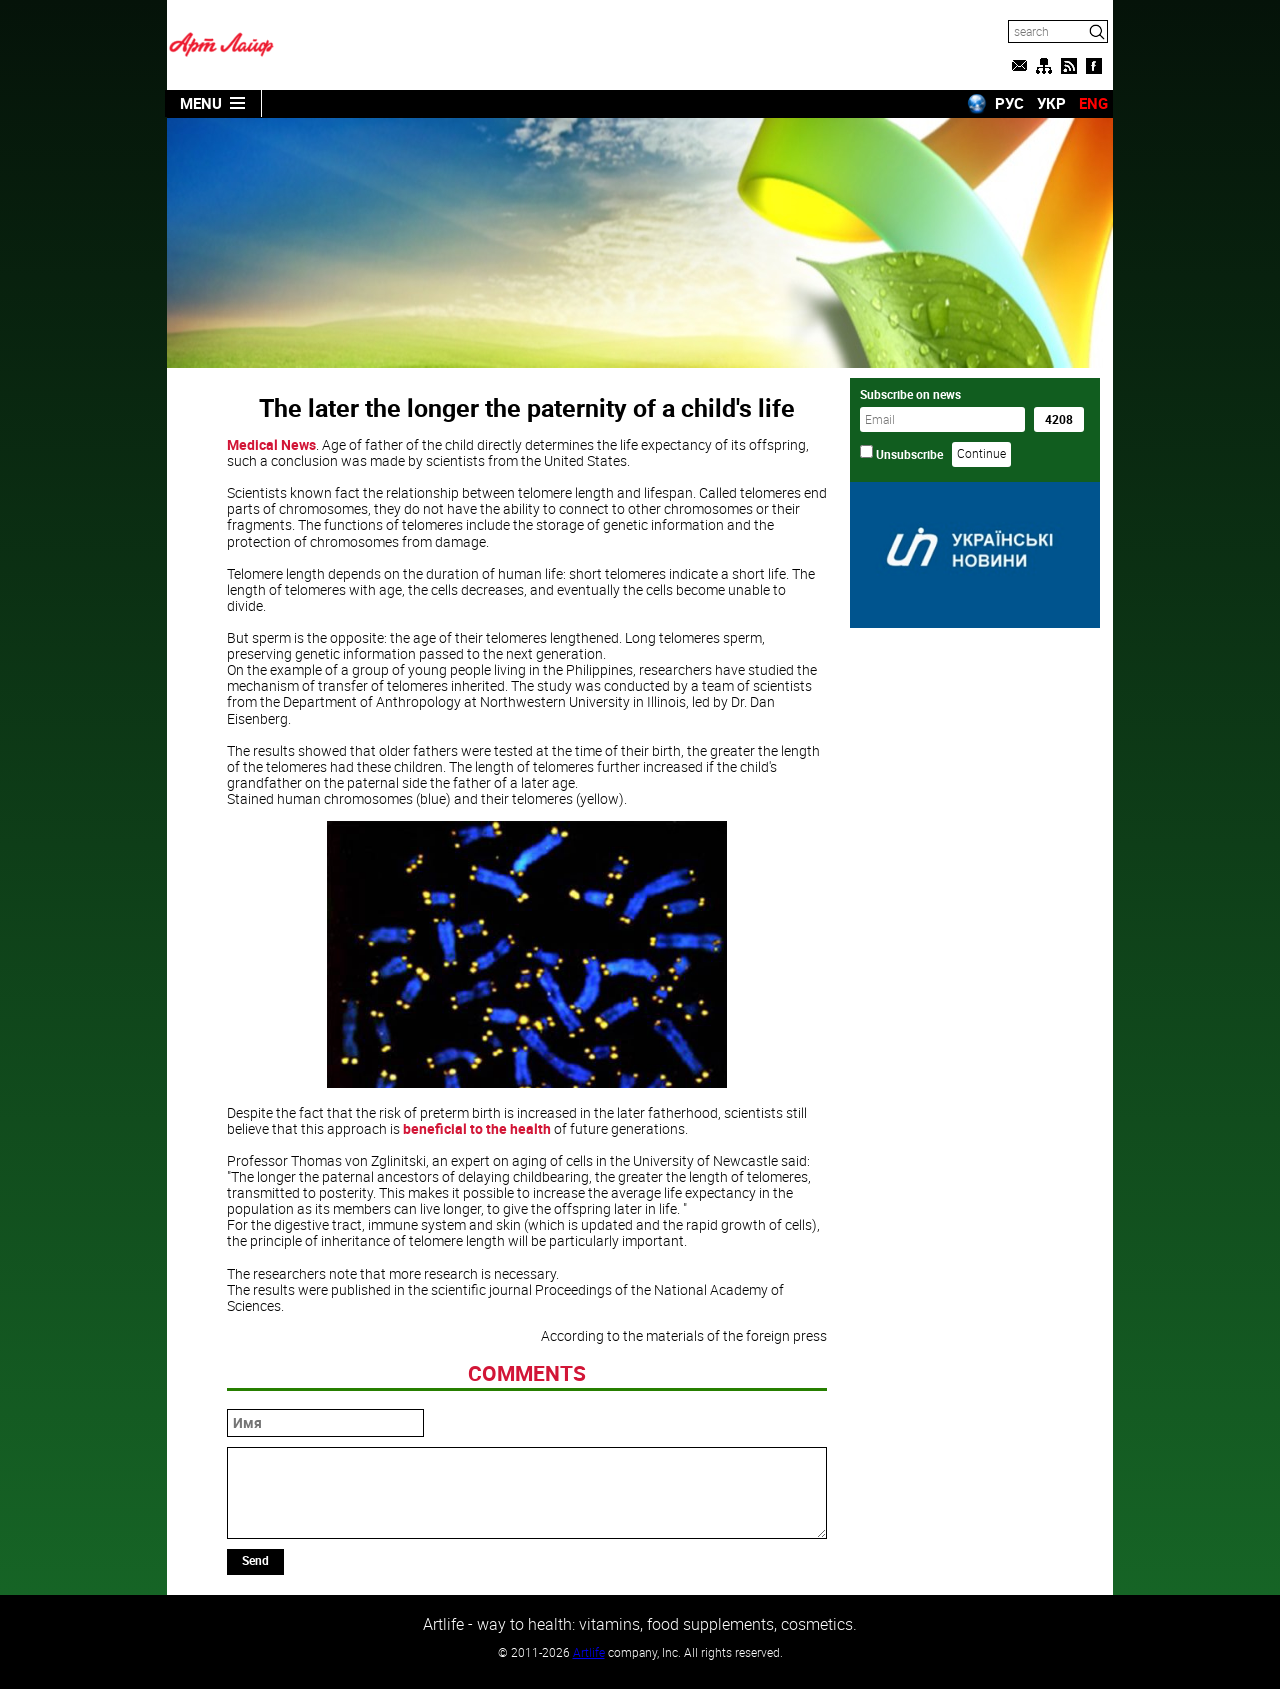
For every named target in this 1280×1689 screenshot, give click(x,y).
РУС (1009, 103)
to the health (510, 1128)
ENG (1093, 103)
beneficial (435, 1128)
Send (255, 1560)
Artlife (589, 1652)
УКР (1051, 103)
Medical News (271, 444)
